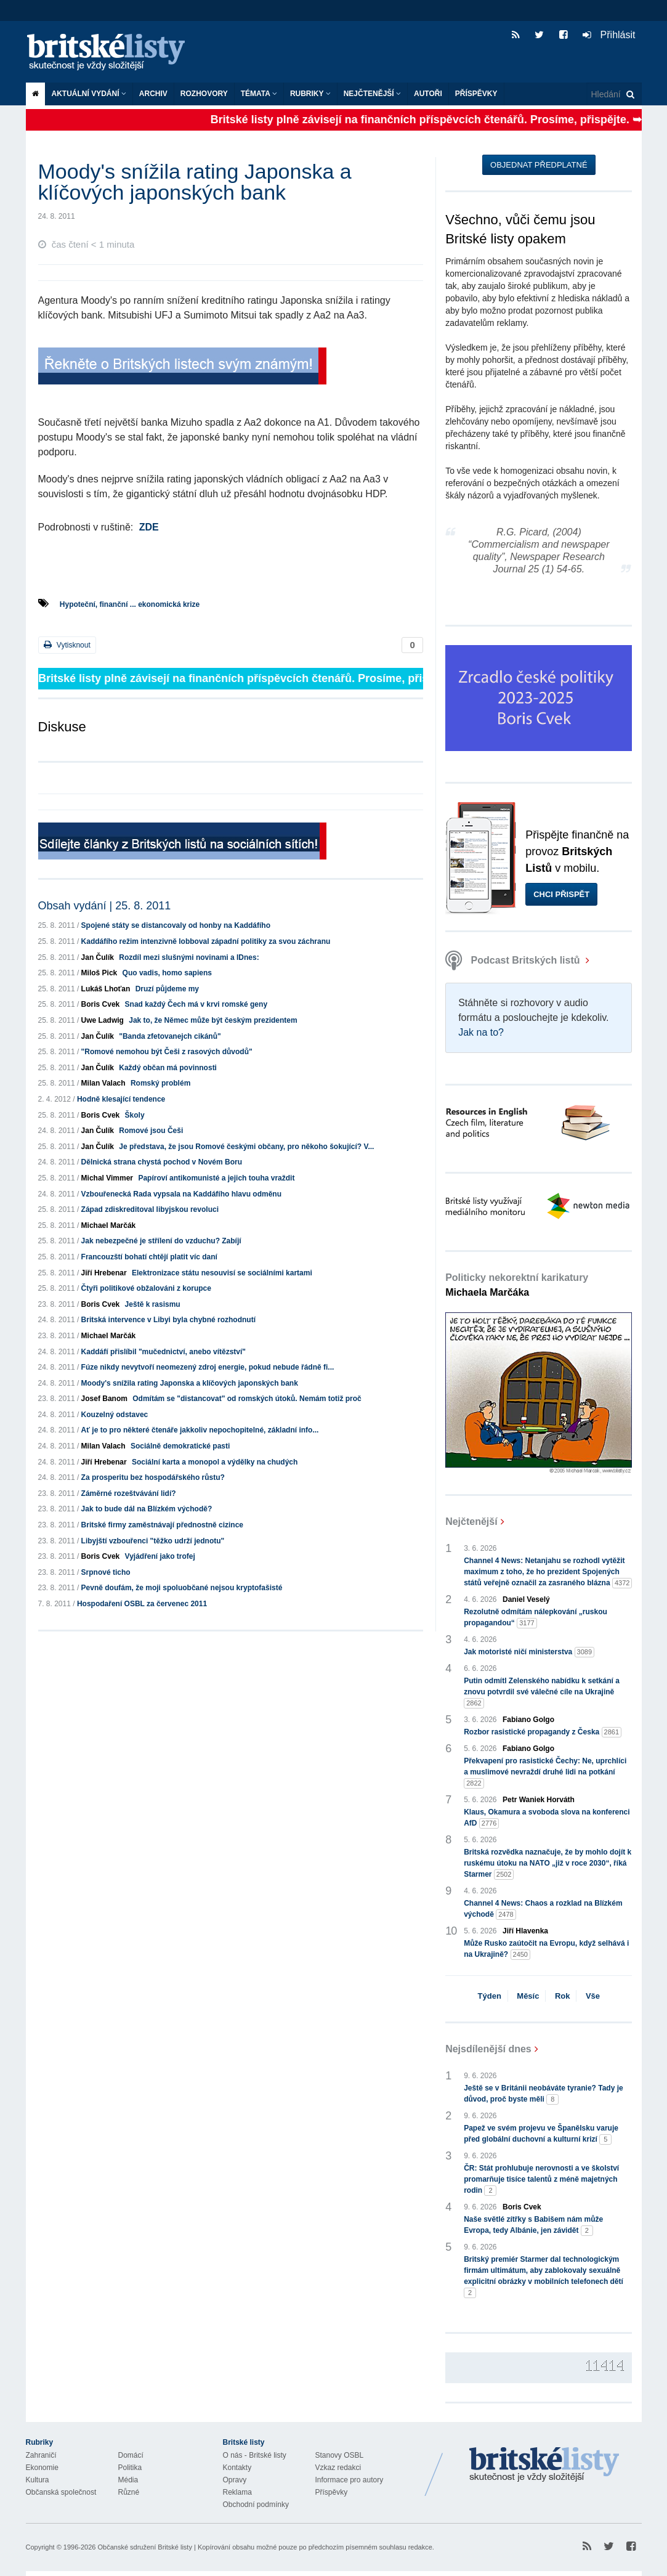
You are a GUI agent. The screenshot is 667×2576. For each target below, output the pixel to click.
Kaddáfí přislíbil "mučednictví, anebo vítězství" (163, 1351)
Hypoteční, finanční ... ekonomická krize (130, 604)
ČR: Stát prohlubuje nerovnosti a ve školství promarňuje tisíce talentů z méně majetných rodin (541, 2180)
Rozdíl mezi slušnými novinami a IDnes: (189, 957)
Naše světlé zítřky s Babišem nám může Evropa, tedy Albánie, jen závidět (533, 2225)
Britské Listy (544, 2465)
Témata (259, 93)
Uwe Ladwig (102, 1020)
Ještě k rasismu (152, 1304)
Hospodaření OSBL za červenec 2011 (142, 1603)
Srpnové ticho (106, 1572)
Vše (593, 1996)
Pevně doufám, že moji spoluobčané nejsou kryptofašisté (182, 1587)
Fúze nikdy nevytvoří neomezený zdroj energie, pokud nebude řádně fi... (207, 1367)
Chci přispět (561, 894)
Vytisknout (67, 644)
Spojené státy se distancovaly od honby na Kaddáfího (175, 925)
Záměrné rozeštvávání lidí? (128, 1493)
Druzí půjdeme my (167, 989)
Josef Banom (104, 1398)
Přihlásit (609, 35)
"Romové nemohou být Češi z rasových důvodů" (167, 1051)
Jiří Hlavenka (525, 1931)
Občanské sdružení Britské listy (144, 2547)
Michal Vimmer (107, 1178)
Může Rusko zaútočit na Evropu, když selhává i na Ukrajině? (546, 1949)
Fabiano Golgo (528, 1719)
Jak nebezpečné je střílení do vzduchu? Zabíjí (161, 1241)
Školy (135, 1115)
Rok (562, 1996)
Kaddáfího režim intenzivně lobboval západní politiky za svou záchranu (206, 941)
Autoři (428, 93)
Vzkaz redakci (338, 2467)
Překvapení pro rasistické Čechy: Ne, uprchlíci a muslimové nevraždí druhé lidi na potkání (545, 1773)
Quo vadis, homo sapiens (167, 973)
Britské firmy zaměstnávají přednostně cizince (162, 1525)
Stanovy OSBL (339, 2455)
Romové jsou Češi (151, 1130)
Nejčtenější (372, 93)
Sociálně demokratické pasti (180, 1446)
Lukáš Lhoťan (106, 989)
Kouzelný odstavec (114, 1414)
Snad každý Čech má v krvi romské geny (196, 1004)
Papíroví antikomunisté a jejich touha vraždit (216, 1178)
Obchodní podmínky (256, 2504)
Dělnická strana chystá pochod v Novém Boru (161, 1162)
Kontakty (237, 2467)
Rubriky (310, 93)
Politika (130, 2467)
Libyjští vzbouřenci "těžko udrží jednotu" (153, 1541)
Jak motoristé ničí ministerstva (529, 1652)
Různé (129, 2492)
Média (128, 2480)
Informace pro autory (349, 2480)
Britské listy (112, 52)
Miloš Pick (99, 973)
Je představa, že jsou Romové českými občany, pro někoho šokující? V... (246, 1146)
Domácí (131, 2455)
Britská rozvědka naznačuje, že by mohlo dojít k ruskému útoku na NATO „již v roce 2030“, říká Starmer (547, 1864)
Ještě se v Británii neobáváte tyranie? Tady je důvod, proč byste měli (543, 2094)
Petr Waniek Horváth (539, 1799)
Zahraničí (41, 2455)
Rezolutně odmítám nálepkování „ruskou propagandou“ (535, 1617)
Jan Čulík (97, 957)
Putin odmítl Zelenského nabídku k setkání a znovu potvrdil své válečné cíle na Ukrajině (542, 1692)
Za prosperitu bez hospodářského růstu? (153, 1477)
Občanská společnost (61, 2492)
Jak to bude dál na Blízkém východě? (146, 1509)
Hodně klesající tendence (121, 1099)
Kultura (37, 2480)
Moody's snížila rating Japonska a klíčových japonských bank (189, 1383)
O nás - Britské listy (254, 2455)
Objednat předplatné (538, 164)
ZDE (149, 527)
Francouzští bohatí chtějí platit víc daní (149, 1257)
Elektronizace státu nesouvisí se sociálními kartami (222, 1273)
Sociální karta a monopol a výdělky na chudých (214, 1462)
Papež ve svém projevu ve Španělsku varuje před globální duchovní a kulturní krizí (541, 2134)
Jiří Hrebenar (104, 1273)
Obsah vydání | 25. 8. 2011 (104, 906)
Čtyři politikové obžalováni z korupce (146, 1288)
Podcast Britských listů (514, 960)
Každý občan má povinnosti (168, 1067)
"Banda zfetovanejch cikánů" (169, 1036)
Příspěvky (476, 93)
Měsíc (528, 1996)
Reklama (237, 2492)
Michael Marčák (108, 1225)
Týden (489, 1996)
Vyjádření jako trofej (160, 1556)
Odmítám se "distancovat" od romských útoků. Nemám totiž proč (246, 1398)
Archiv (153, 93)
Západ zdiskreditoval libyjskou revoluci (150, 1209)
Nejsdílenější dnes (488, 2049)
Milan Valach (103, 1083)
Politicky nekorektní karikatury (516, 1285)
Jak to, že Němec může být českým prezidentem (213, 1020)
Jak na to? (481, 1032)
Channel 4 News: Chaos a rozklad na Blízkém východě (543, 1909)
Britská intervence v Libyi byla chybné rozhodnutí (168, 1319)
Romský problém (160, 1083)
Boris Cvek (100, 1004)
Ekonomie (42, 2467)
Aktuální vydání (89, 93)
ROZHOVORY (204, 93)
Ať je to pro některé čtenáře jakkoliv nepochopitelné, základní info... (200, 1430)
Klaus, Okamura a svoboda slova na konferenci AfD (546, 1818)
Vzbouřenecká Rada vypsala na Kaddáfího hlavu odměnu (181, 1194)
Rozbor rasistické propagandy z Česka (542, 1732)
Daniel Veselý (526, 1599)
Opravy (235, 2480)
